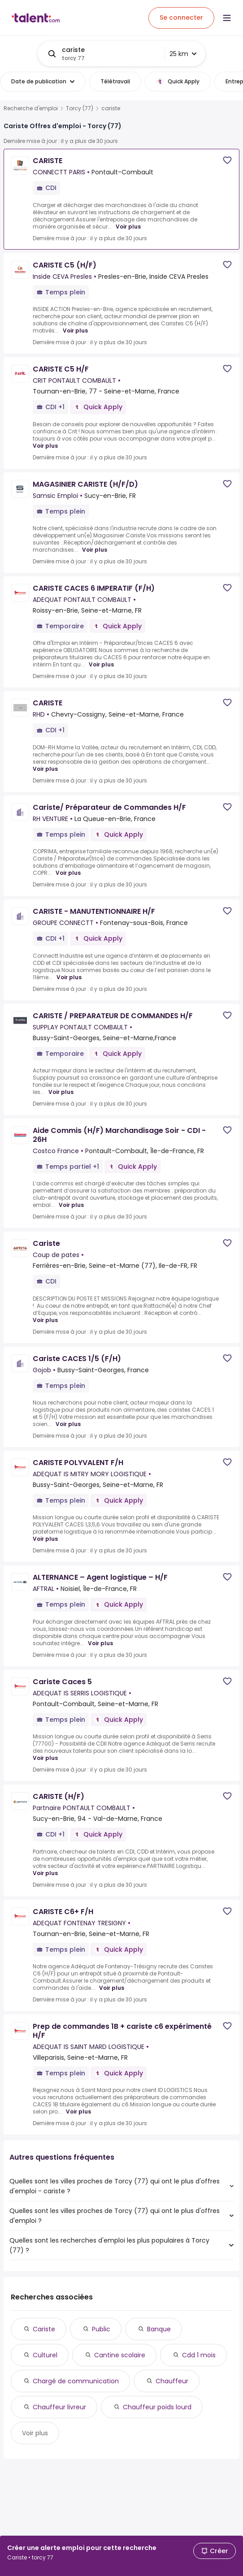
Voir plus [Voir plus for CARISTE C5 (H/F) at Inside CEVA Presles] (75, 330)
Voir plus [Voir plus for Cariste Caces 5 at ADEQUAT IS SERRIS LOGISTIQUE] (45, 1758)
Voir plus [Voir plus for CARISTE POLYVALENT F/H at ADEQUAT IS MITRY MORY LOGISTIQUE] (45, 1539)
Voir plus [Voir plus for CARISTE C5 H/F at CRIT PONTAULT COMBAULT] (45, 446)
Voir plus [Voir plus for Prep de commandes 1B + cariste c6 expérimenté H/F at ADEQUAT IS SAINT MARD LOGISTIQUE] (78, 2111)
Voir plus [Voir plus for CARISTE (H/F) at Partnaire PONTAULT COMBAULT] (45, 1873)
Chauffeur (172, 2381)
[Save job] (227, 160)
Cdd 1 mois (199, 2355)
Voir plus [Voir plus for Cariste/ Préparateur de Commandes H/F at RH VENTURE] (68, 873)
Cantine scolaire (119, 2355)
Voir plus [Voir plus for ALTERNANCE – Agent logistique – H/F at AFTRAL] (100, 1643)
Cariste (44, 2329)
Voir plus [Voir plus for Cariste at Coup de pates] (45, 1320)
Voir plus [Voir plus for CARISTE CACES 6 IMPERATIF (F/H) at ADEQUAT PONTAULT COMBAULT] (101, 664)
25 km (182, 53)
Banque (159, 2329)
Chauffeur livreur (59, 2407)
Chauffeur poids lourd (157, 2407)
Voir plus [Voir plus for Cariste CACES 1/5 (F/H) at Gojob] (68, 1424)
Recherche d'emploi (31, 108)
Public (101, 2329)
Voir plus (35, 2433)
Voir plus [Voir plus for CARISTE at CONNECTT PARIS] (128, 226)
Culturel (45, 2355)
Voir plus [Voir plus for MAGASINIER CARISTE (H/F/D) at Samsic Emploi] (94, 549)
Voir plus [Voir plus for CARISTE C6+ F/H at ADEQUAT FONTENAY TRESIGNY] (111, 1988)
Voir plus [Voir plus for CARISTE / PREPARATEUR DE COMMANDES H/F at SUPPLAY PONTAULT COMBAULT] (61, 1092)
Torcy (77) (79, 108)
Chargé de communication (76, 2381)
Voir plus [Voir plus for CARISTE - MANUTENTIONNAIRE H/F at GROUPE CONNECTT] (69, 977)
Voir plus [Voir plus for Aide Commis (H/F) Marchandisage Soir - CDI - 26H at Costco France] (71, 1205)
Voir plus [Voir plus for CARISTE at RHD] (45, 769)
